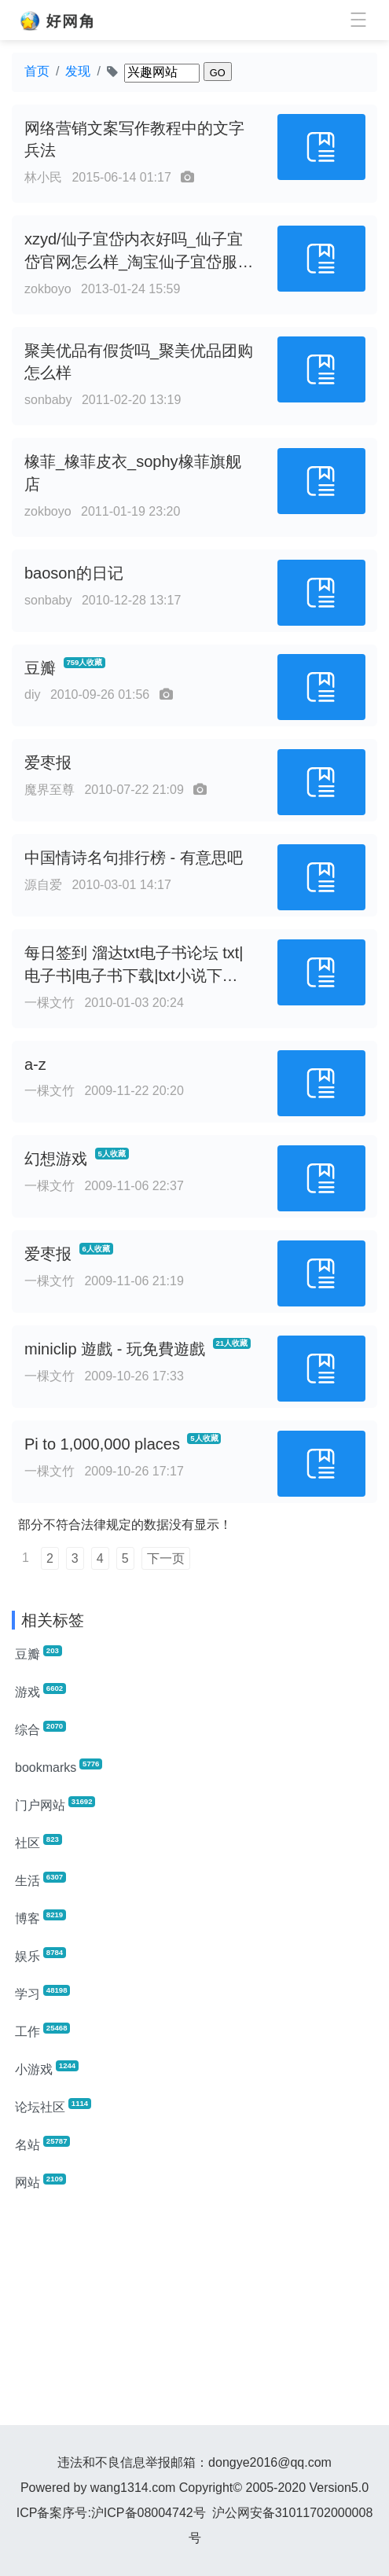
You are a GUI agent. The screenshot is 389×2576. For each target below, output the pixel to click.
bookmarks (58, 1766)
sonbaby (48, 399)
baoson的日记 (73, 573)
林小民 (43, 177)
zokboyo (48, 289)
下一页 (166, 1558)
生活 (40, 1879)
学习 (42, 1993)
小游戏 (47, 2068)
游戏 (40, 1691)
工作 (42, 2030)
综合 (40, 1728)
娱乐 (40, 1955)
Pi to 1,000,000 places (102, 1444)
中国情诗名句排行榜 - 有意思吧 (133, 857)
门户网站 (55, 1804)
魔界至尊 (49, 789)
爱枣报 (48, 762)
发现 (77, 71)
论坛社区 (53, 2106)
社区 (38, 1842)
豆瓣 (40, 668)
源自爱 (43, 884)
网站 (40, 2181)
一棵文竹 (49, 1002)
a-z (35, 1064)
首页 (37, 71)
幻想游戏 (55, 1158)
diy (32, 694)
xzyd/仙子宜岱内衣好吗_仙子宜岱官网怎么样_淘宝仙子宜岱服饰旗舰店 (138, 261)
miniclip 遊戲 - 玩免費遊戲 (114, 1349)
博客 (40, 1917)
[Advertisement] (194, 2315)
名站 (42, 2144)
